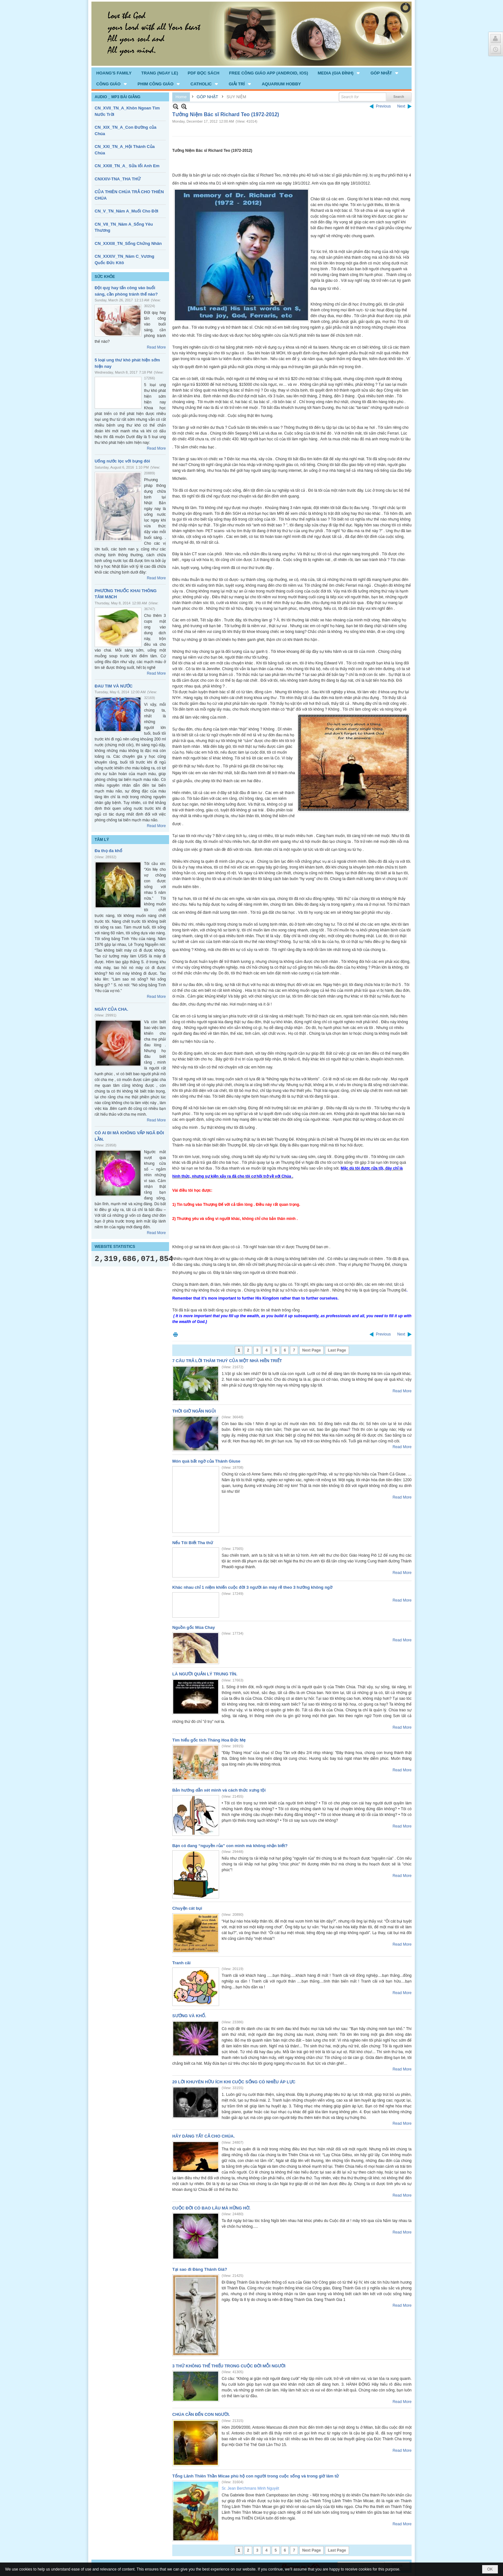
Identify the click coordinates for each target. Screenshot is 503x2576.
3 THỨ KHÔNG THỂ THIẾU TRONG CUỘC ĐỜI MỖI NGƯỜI (229, 2366)
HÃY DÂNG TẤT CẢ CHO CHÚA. (203, 2136)
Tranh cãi (181, 1962)
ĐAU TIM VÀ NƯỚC (113, 686)
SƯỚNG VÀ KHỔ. (189, 2015)
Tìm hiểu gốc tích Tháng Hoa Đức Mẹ (208, 1740)
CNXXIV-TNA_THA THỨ (118, 179)
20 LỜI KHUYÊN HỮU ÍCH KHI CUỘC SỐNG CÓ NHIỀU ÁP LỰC (233, 2081)
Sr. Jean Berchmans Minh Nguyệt (250, 2488)
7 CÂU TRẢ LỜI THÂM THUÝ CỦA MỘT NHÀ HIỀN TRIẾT (227, 1360)
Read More (156, 347)
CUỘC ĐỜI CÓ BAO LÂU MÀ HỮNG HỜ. (211, 2208)
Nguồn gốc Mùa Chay (193, 1627)
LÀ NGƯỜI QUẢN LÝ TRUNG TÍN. (204, 1674)
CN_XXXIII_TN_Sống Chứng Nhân (128, 243)
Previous (383, 106)
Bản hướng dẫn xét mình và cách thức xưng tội (219, 1790)
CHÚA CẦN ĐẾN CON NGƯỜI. (201, 2414)
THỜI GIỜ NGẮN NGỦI (194, 1411)
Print (175, 1334)
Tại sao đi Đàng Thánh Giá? (199, 2269)
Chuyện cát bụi (187, 1908)
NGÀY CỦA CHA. (111, 1009)
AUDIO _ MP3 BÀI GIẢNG (118, 97)
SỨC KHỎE (105, 276)
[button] (339, 72)
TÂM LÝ (102, 839)
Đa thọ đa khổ (108, 850)
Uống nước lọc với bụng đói (122, 461)
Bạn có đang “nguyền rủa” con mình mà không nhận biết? (230, 1845)
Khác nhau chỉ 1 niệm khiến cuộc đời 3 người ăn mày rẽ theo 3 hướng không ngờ (252, 1587)
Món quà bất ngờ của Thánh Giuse (206, 1461)
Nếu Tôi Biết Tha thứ (192, 1542)
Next (401, 106)
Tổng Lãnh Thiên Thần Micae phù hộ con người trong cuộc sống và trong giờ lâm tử (255, 2476)
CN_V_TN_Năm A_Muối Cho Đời (126, 211)
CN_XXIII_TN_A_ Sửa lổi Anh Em (127, 165)
